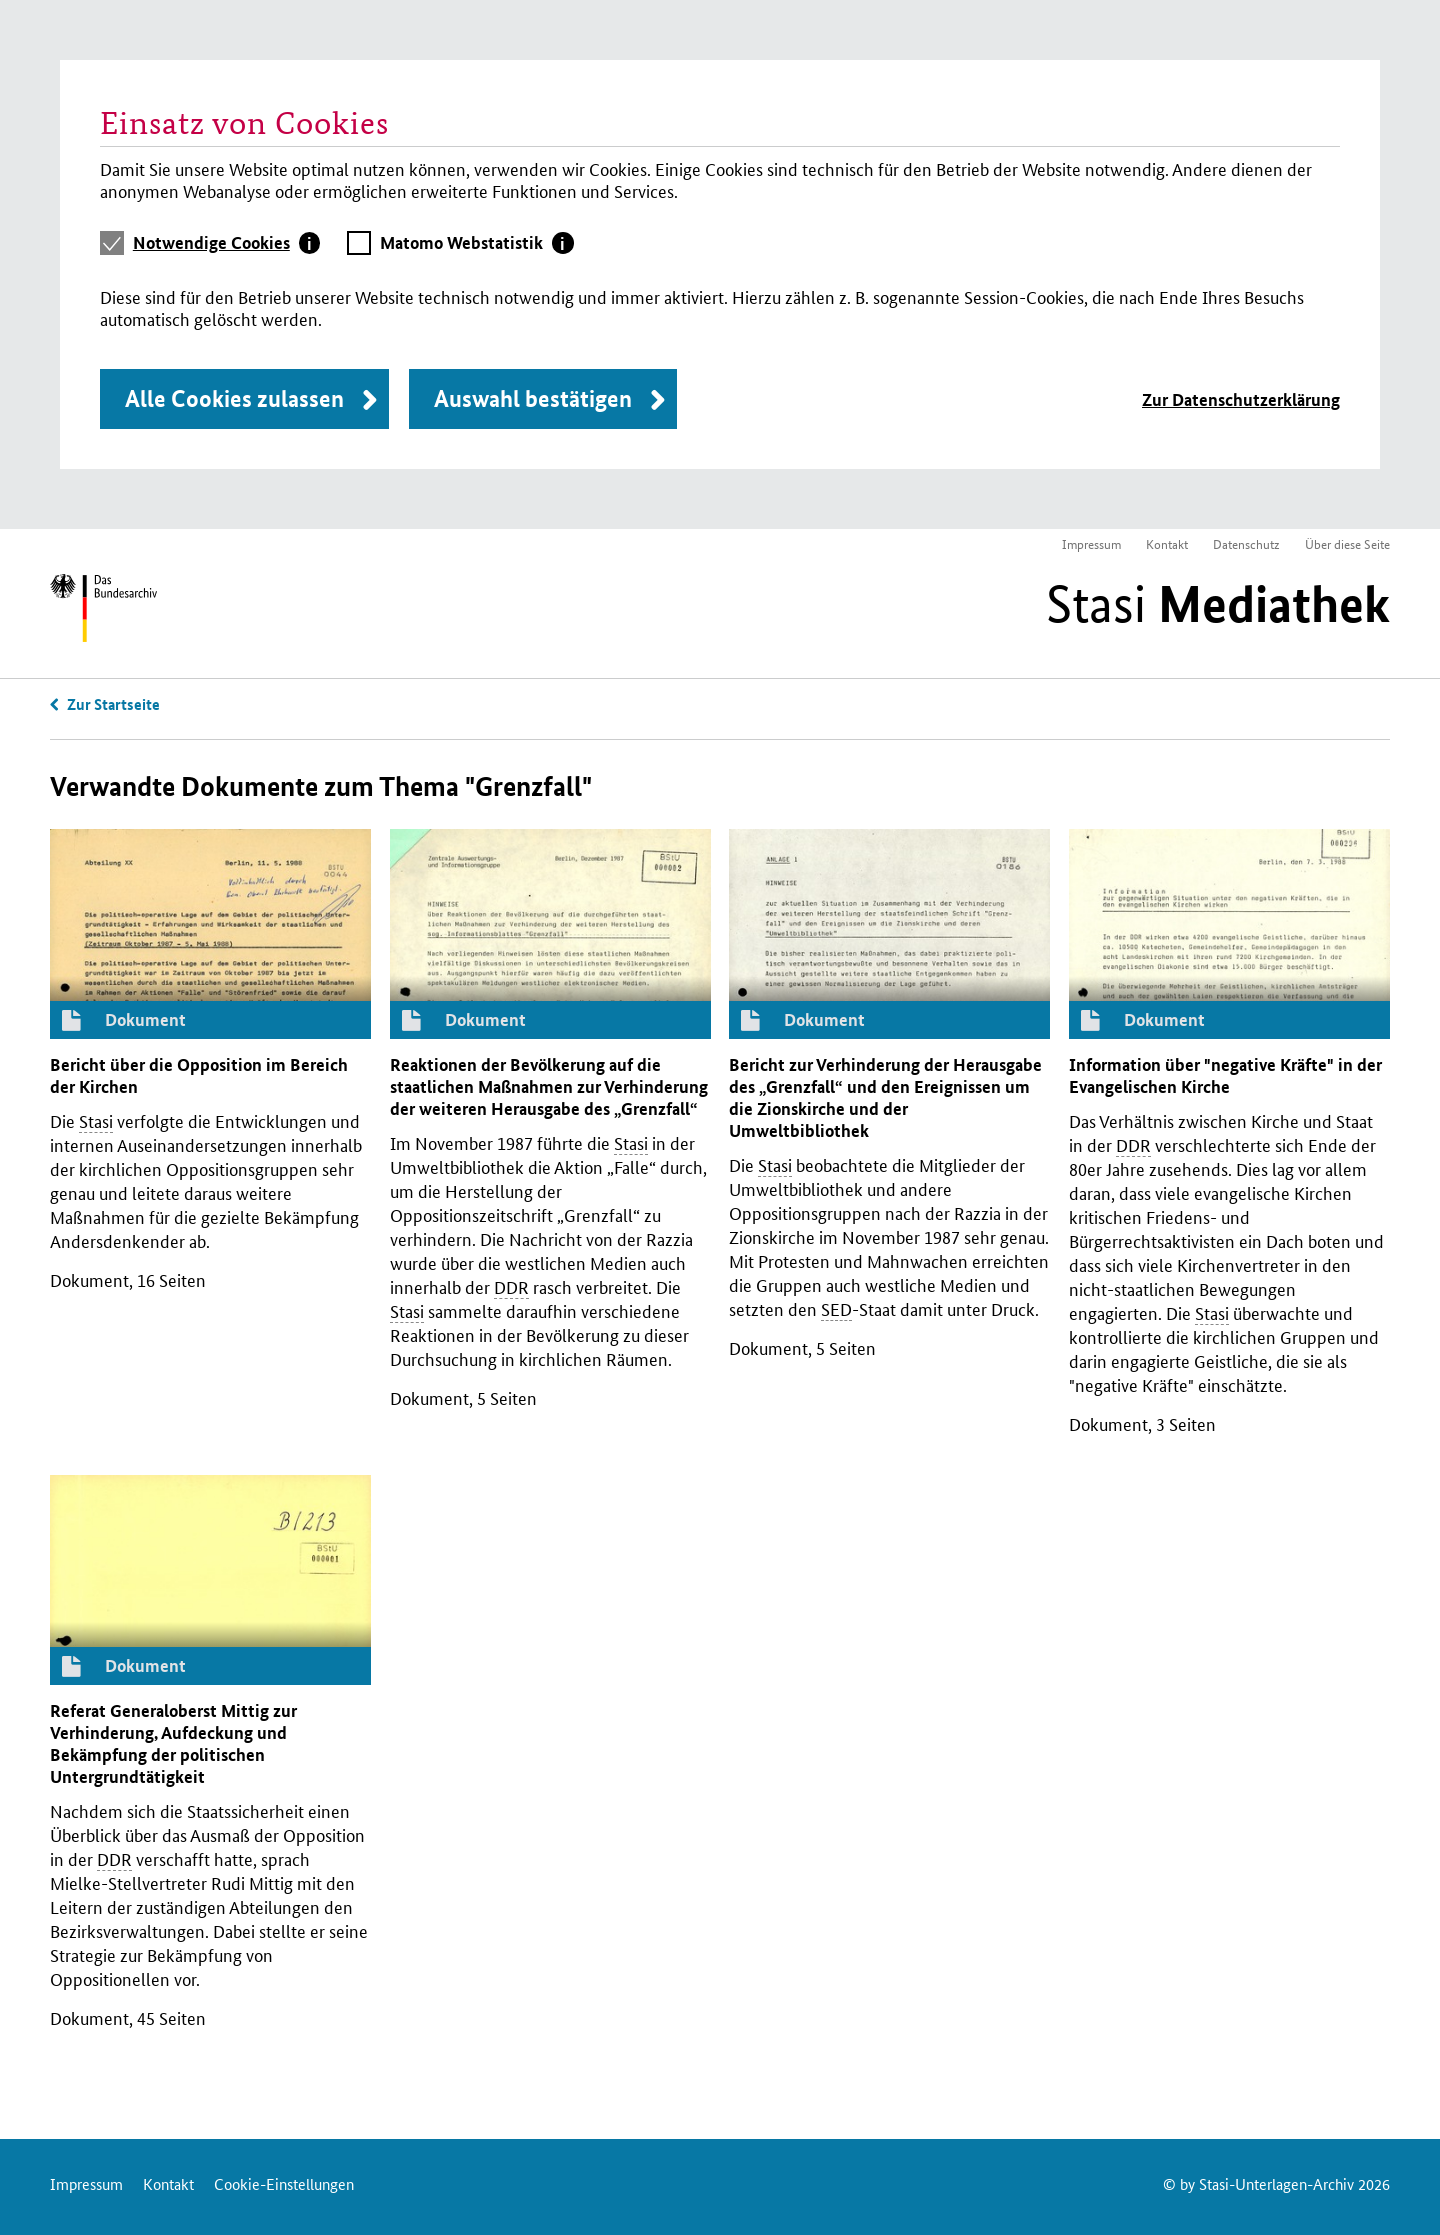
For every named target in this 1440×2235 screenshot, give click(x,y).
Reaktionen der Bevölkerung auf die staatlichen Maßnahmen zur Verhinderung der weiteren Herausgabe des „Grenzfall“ (549, 1086)
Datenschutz (1246, 543)
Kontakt (1167, 543)
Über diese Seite (1347, 543)
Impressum (1091, 543)
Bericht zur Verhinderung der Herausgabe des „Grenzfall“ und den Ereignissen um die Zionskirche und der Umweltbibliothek (885, 1097)
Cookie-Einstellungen (284, 2183)
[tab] (227, 243)
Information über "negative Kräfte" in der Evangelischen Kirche (1225, 1075)
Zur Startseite (113, 704)
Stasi (1218, 604)
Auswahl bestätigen (533, 398)
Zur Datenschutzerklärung (1241, 399)
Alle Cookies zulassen (234, 398)
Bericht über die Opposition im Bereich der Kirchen (199, 1075)
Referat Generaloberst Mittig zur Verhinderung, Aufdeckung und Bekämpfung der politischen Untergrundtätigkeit (173, 1743)
